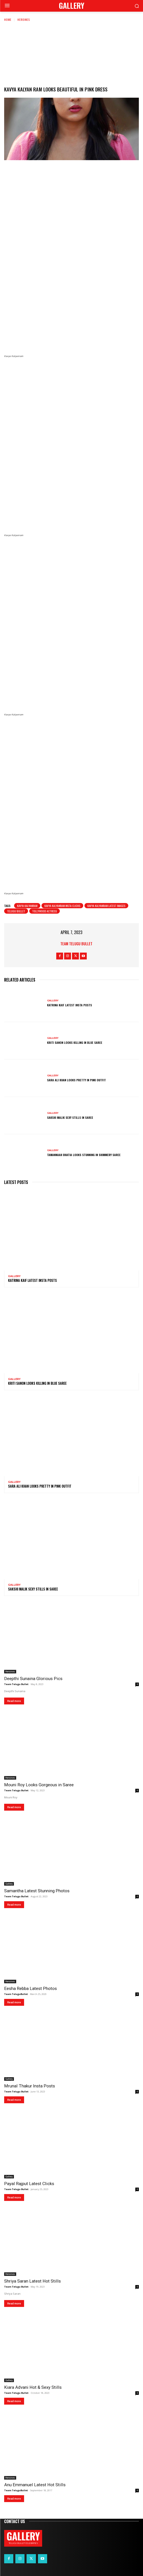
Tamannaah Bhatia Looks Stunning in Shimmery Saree (84, 1155)
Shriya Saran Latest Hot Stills (32, 2281)
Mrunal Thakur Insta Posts (29, 2085)
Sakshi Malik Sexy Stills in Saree (70, 1117)
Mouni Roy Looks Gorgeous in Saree (39, 1784)
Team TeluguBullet (16, 1994)
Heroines (23, 19)
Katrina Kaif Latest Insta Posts (69, 1005)
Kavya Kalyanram (27, 905)
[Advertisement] (71, 53)
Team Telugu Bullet (76, 943)
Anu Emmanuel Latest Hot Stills (35, 2484)
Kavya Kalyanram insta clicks (62, 905)
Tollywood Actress (44, 911)
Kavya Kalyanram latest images (106, 905)
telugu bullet (16, 911)
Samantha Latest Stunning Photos (37, 1890)
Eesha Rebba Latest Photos (30, 1988)
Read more (14, 1701)
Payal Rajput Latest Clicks (29, 2183)
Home (7, 19)
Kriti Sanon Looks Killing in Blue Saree (74, 1042)
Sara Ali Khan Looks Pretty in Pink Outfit (76, 1080)
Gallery (53, 1000)
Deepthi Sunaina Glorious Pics (33, 1678)
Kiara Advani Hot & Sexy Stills (33, 2387)
